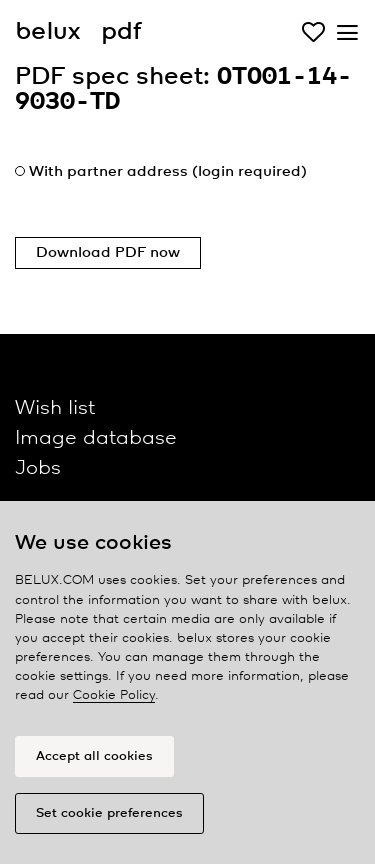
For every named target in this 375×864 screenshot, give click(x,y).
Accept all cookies (94, 756)
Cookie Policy (114, 695)
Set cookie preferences (109, 813)
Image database (96, 438)
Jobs (38, 468)
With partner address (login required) (168, 172)
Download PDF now (108, 253)
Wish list (55, 408)
